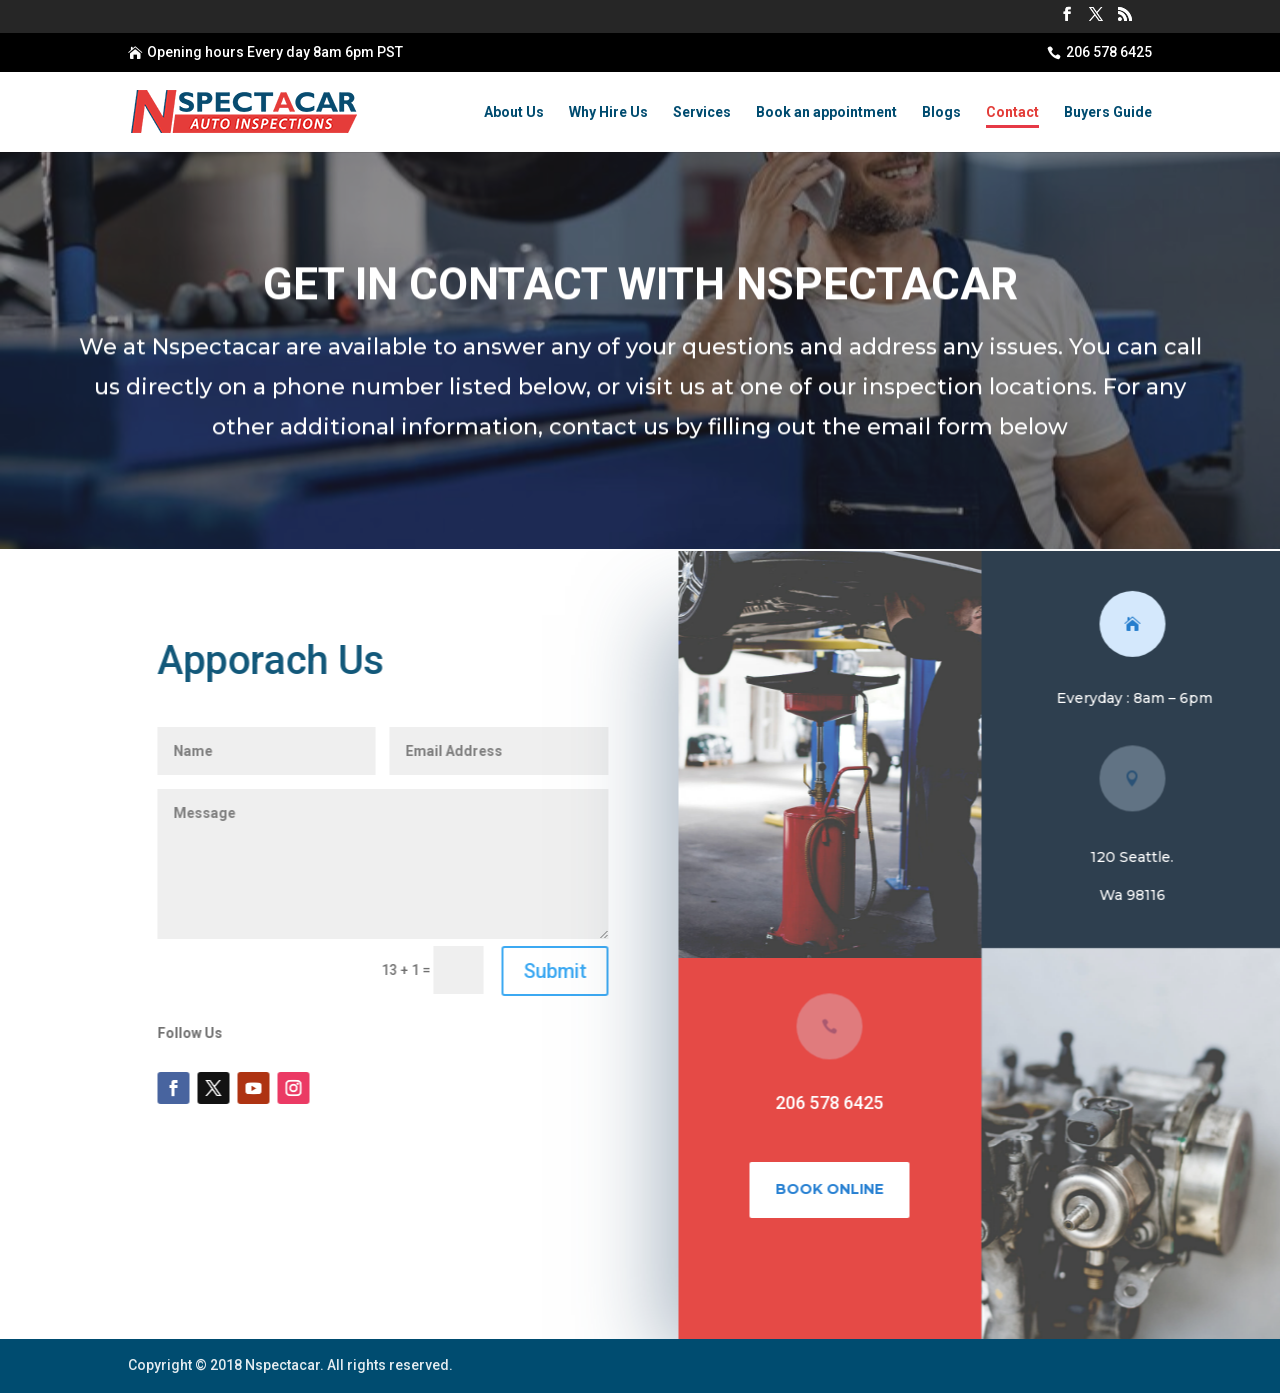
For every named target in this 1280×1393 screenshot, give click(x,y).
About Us (514, 112)
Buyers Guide (1108, 112)
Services (702, 112)
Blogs (941, 112)
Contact (1012, 112)
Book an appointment (826, 112)
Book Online (841, 1189)
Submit (565, 971)
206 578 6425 (1109, 52)
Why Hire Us (608, 112)
